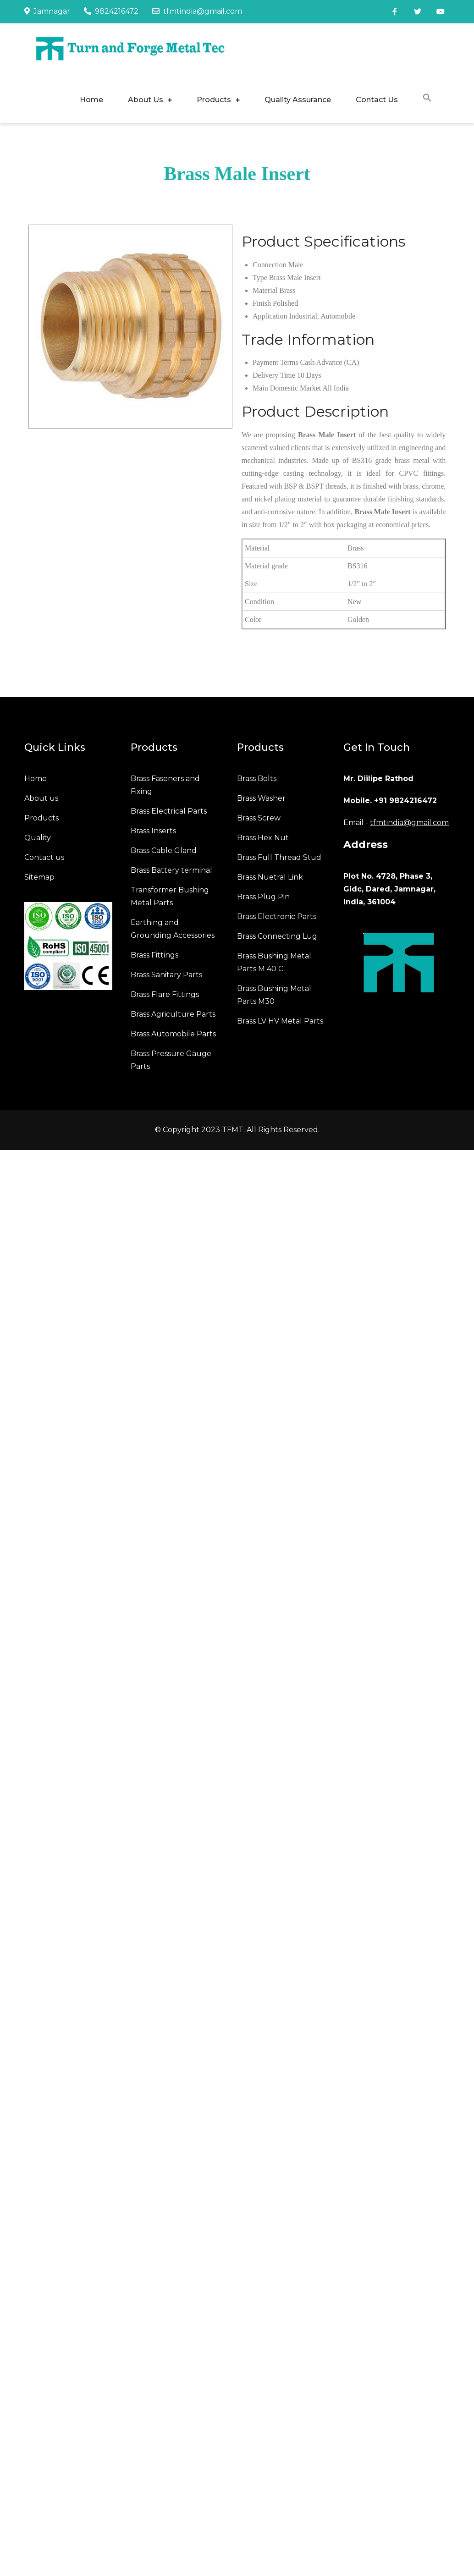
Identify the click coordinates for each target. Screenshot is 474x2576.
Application (270, 316)
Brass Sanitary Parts (166, 974)
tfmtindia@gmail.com (197, 11)
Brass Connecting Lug (277, 936)
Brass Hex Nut (263, 837)
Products (214, 99)
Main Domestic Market (287, 388)
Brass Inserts (153, 830)
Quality (37, 837)
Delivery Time (274, 375)
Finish (262, 303)
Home (91, 99)
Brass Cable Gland (164, 850)
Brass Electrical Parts (169, 811)
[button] (427, 99)
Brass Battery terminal (171, 870)
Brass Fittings (154, 955)
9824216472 (111, 11)
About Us (145, 99)
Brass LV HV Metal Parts (280, 1021)
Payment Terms (275, 362)
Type (260, 277)
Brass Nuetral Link (270, 877)
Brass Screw (259, 818)
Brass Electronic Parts (276, 916)
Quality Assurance (298, 99)
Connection (270, 265)
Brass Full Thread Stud (279, 857)
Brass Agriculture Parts (173, 1014)
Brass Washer (261, 798)
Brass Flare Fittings (165, 994)
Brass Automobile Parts (173, 1033)
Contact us (44, 857)
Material (265, 290)
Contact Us (377, 99)
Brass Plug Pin (263, 896)
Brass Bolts (256, 778)
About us (41, 798)
